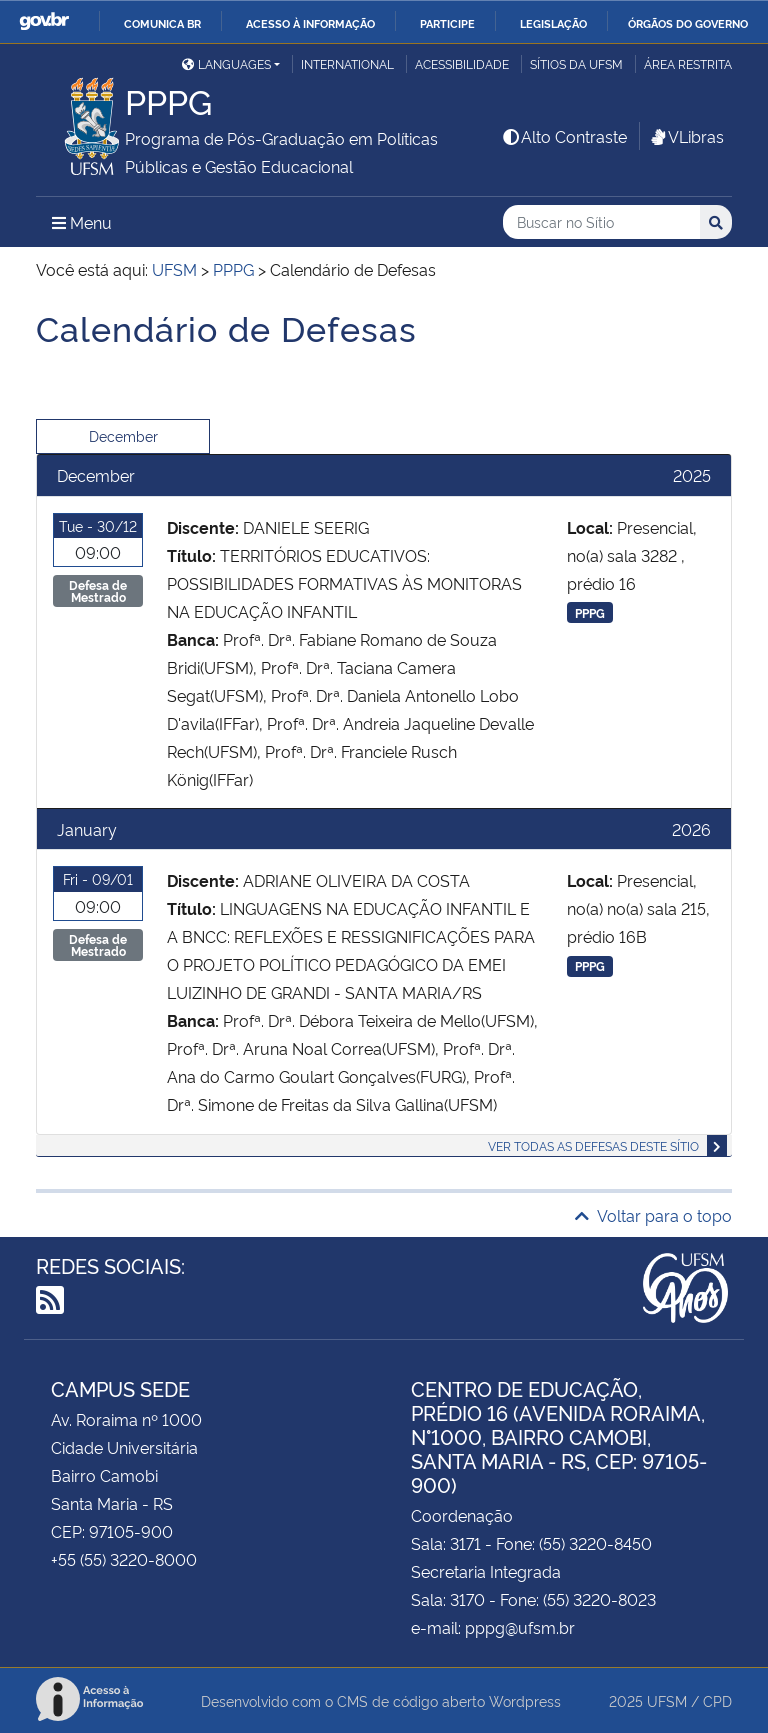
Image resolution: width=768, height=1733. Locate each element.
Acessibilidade (462, 63)
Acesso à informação (310, 23)
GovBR (44, 21)
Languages (226, 63)
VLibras (686, 136)
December (123, 435)
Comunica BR (162, 23)
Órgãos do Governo (688, 23)
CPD (717, 1700)
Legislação (553, 23)
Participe (447, 23)
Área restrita (688, 63)
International (347, 63)
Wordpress (525, 1700)
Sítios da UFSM (576, 63)
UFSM (667, 1700)
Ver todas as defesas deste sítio (593, 1145)
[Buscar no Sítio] (601, 222)
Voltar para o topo (653, 1215)
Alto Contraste (564, 136)
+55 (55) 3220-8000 (124, 1559)
